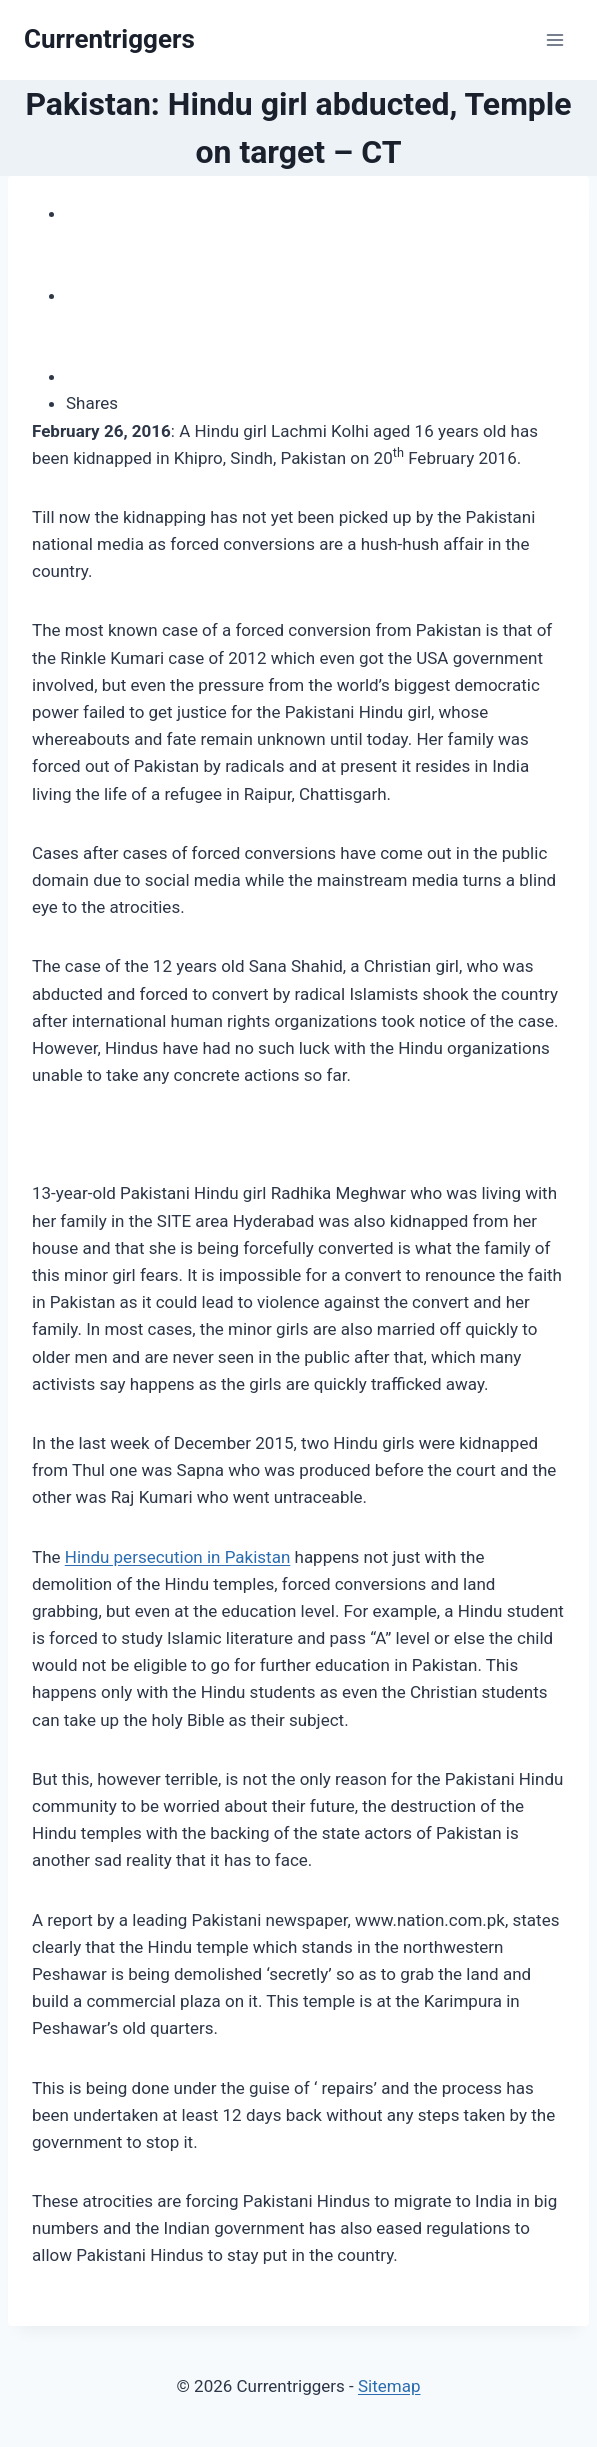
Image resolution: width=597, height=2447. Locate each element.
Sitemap (389, 2386)
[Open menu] (554, 39)
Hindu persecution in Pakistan (178, 1557)
